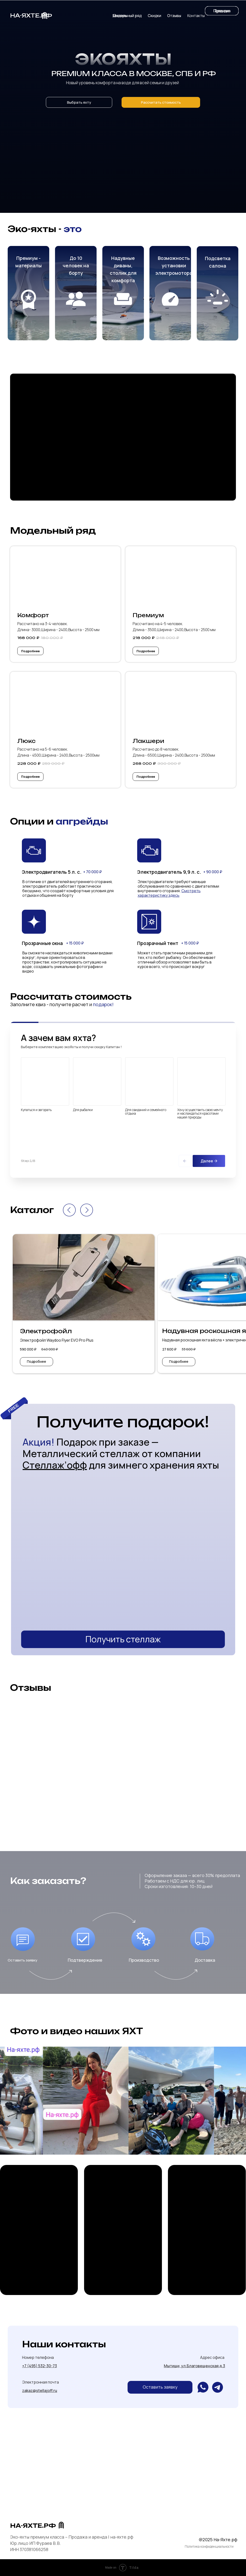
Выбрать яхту (79, 102)
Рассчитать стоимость (161, 102)
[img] (203, 2387)
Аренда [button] (222, 10)
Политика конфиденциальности (209, 2546)
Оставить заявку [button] (160, 2387)
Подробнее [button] (178, 1361)
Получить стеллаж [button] (123, 1639)
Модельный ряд (127, 15)
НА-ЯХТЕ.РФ (31, 15)
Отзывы (174, 15)
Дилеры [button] (120, 15)
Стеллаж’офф (55, 1464)
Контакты (196, 15)
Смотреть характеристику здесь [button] (169, 893)
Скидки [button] (154, 15)
